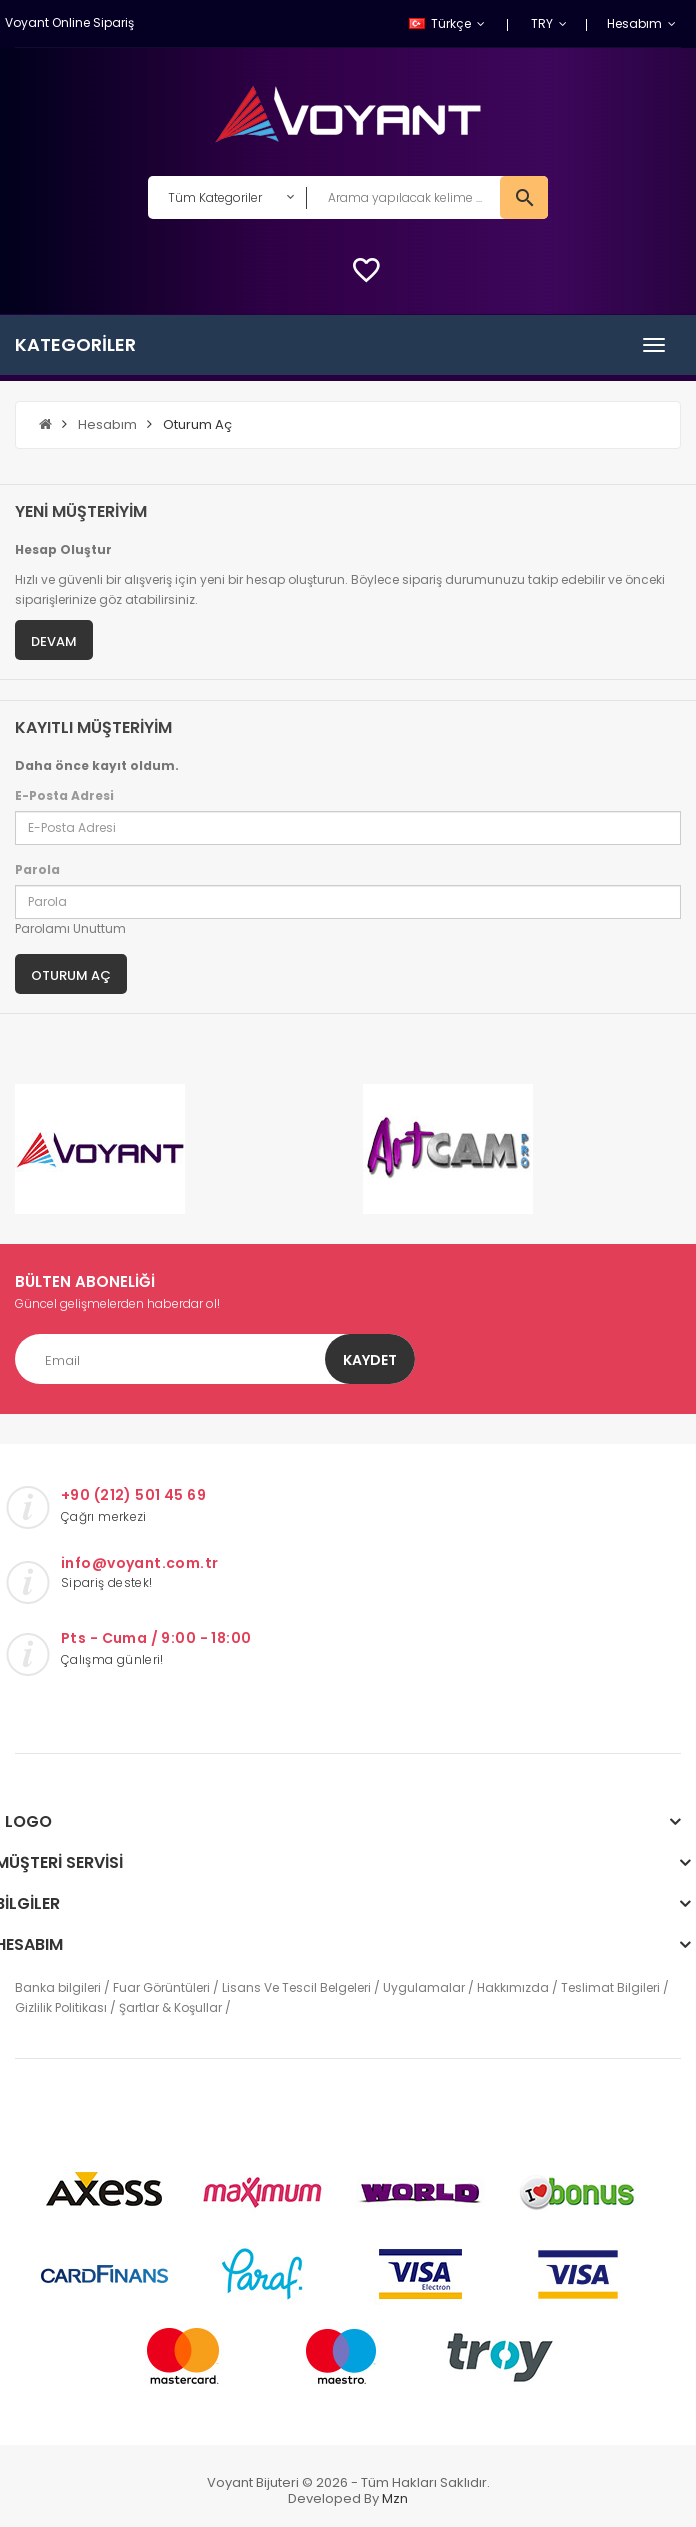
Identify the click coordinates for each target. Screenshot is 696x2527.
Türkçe (441, 23)
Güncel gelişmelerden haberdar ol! (117, 1303)
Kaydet (370, 1360)
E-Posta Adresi (64, 795)
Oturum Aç (197, 424)
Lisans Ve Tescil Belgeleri (296, 1987)
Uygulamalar (424, 1987)
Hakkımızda (513, 1987)
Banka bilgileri (58, 1987)
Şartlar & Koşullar (170, 2007)
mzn (395, 2498)
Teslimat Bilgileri (610, 1987)
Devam (54, 641)
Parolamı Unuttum (70, 928)
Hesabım (107, 424)
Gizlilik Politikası (61, 2007)
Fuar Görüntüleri (161, 1987)
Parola (37, 869)
